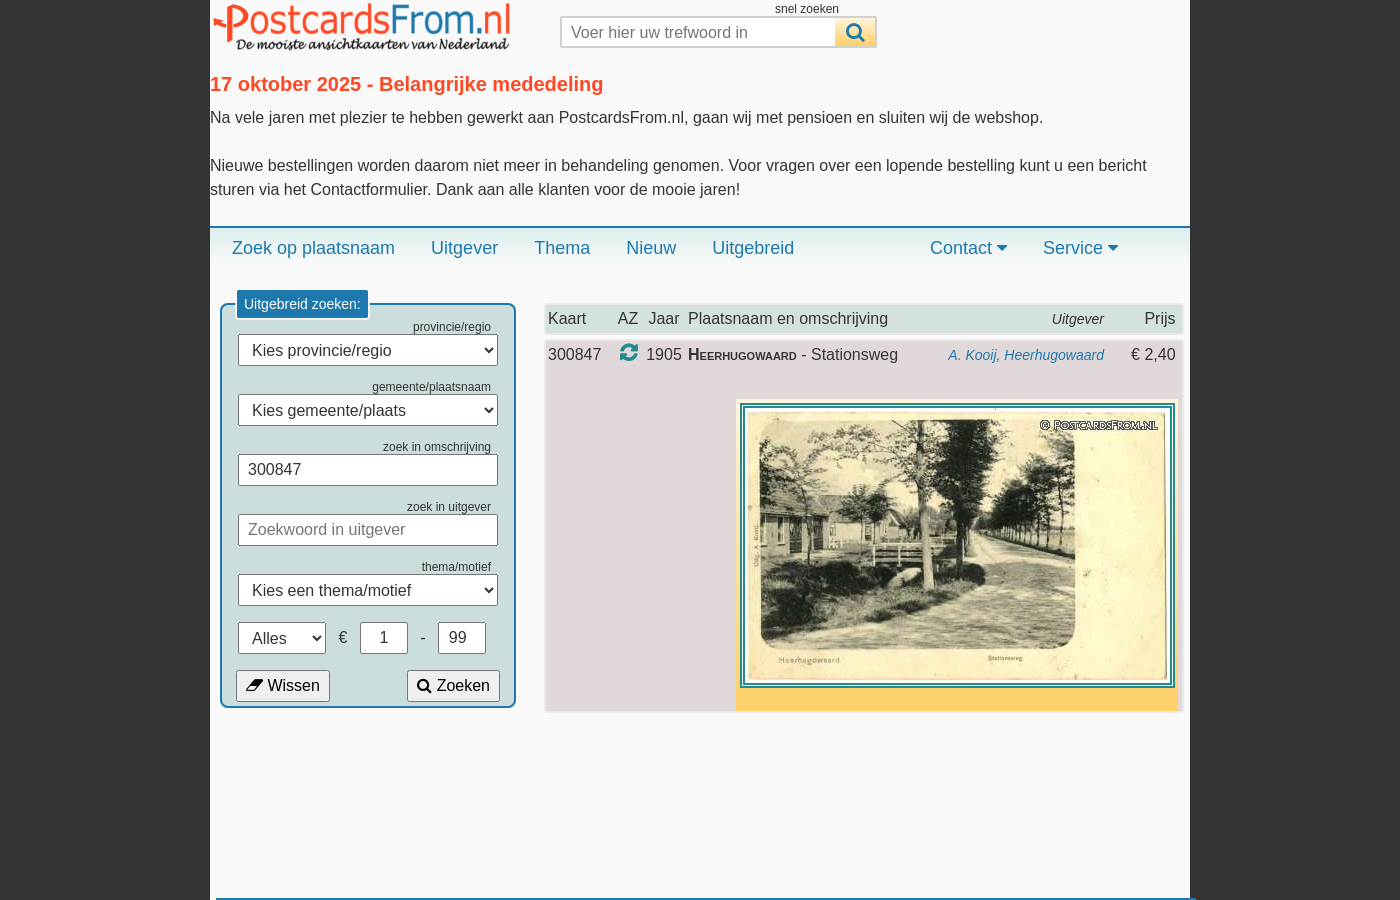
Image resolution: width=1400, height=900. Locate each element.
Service (1080, 248)
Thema (562, 248)
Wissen (283, 685)
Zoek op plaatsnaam (313, 248)
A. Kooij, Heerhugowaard (1026, 355)
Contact (968, 248)
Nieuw (651, 248)
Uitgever (464, 248)
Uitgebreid (753, 248)
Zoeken (453, 685)
